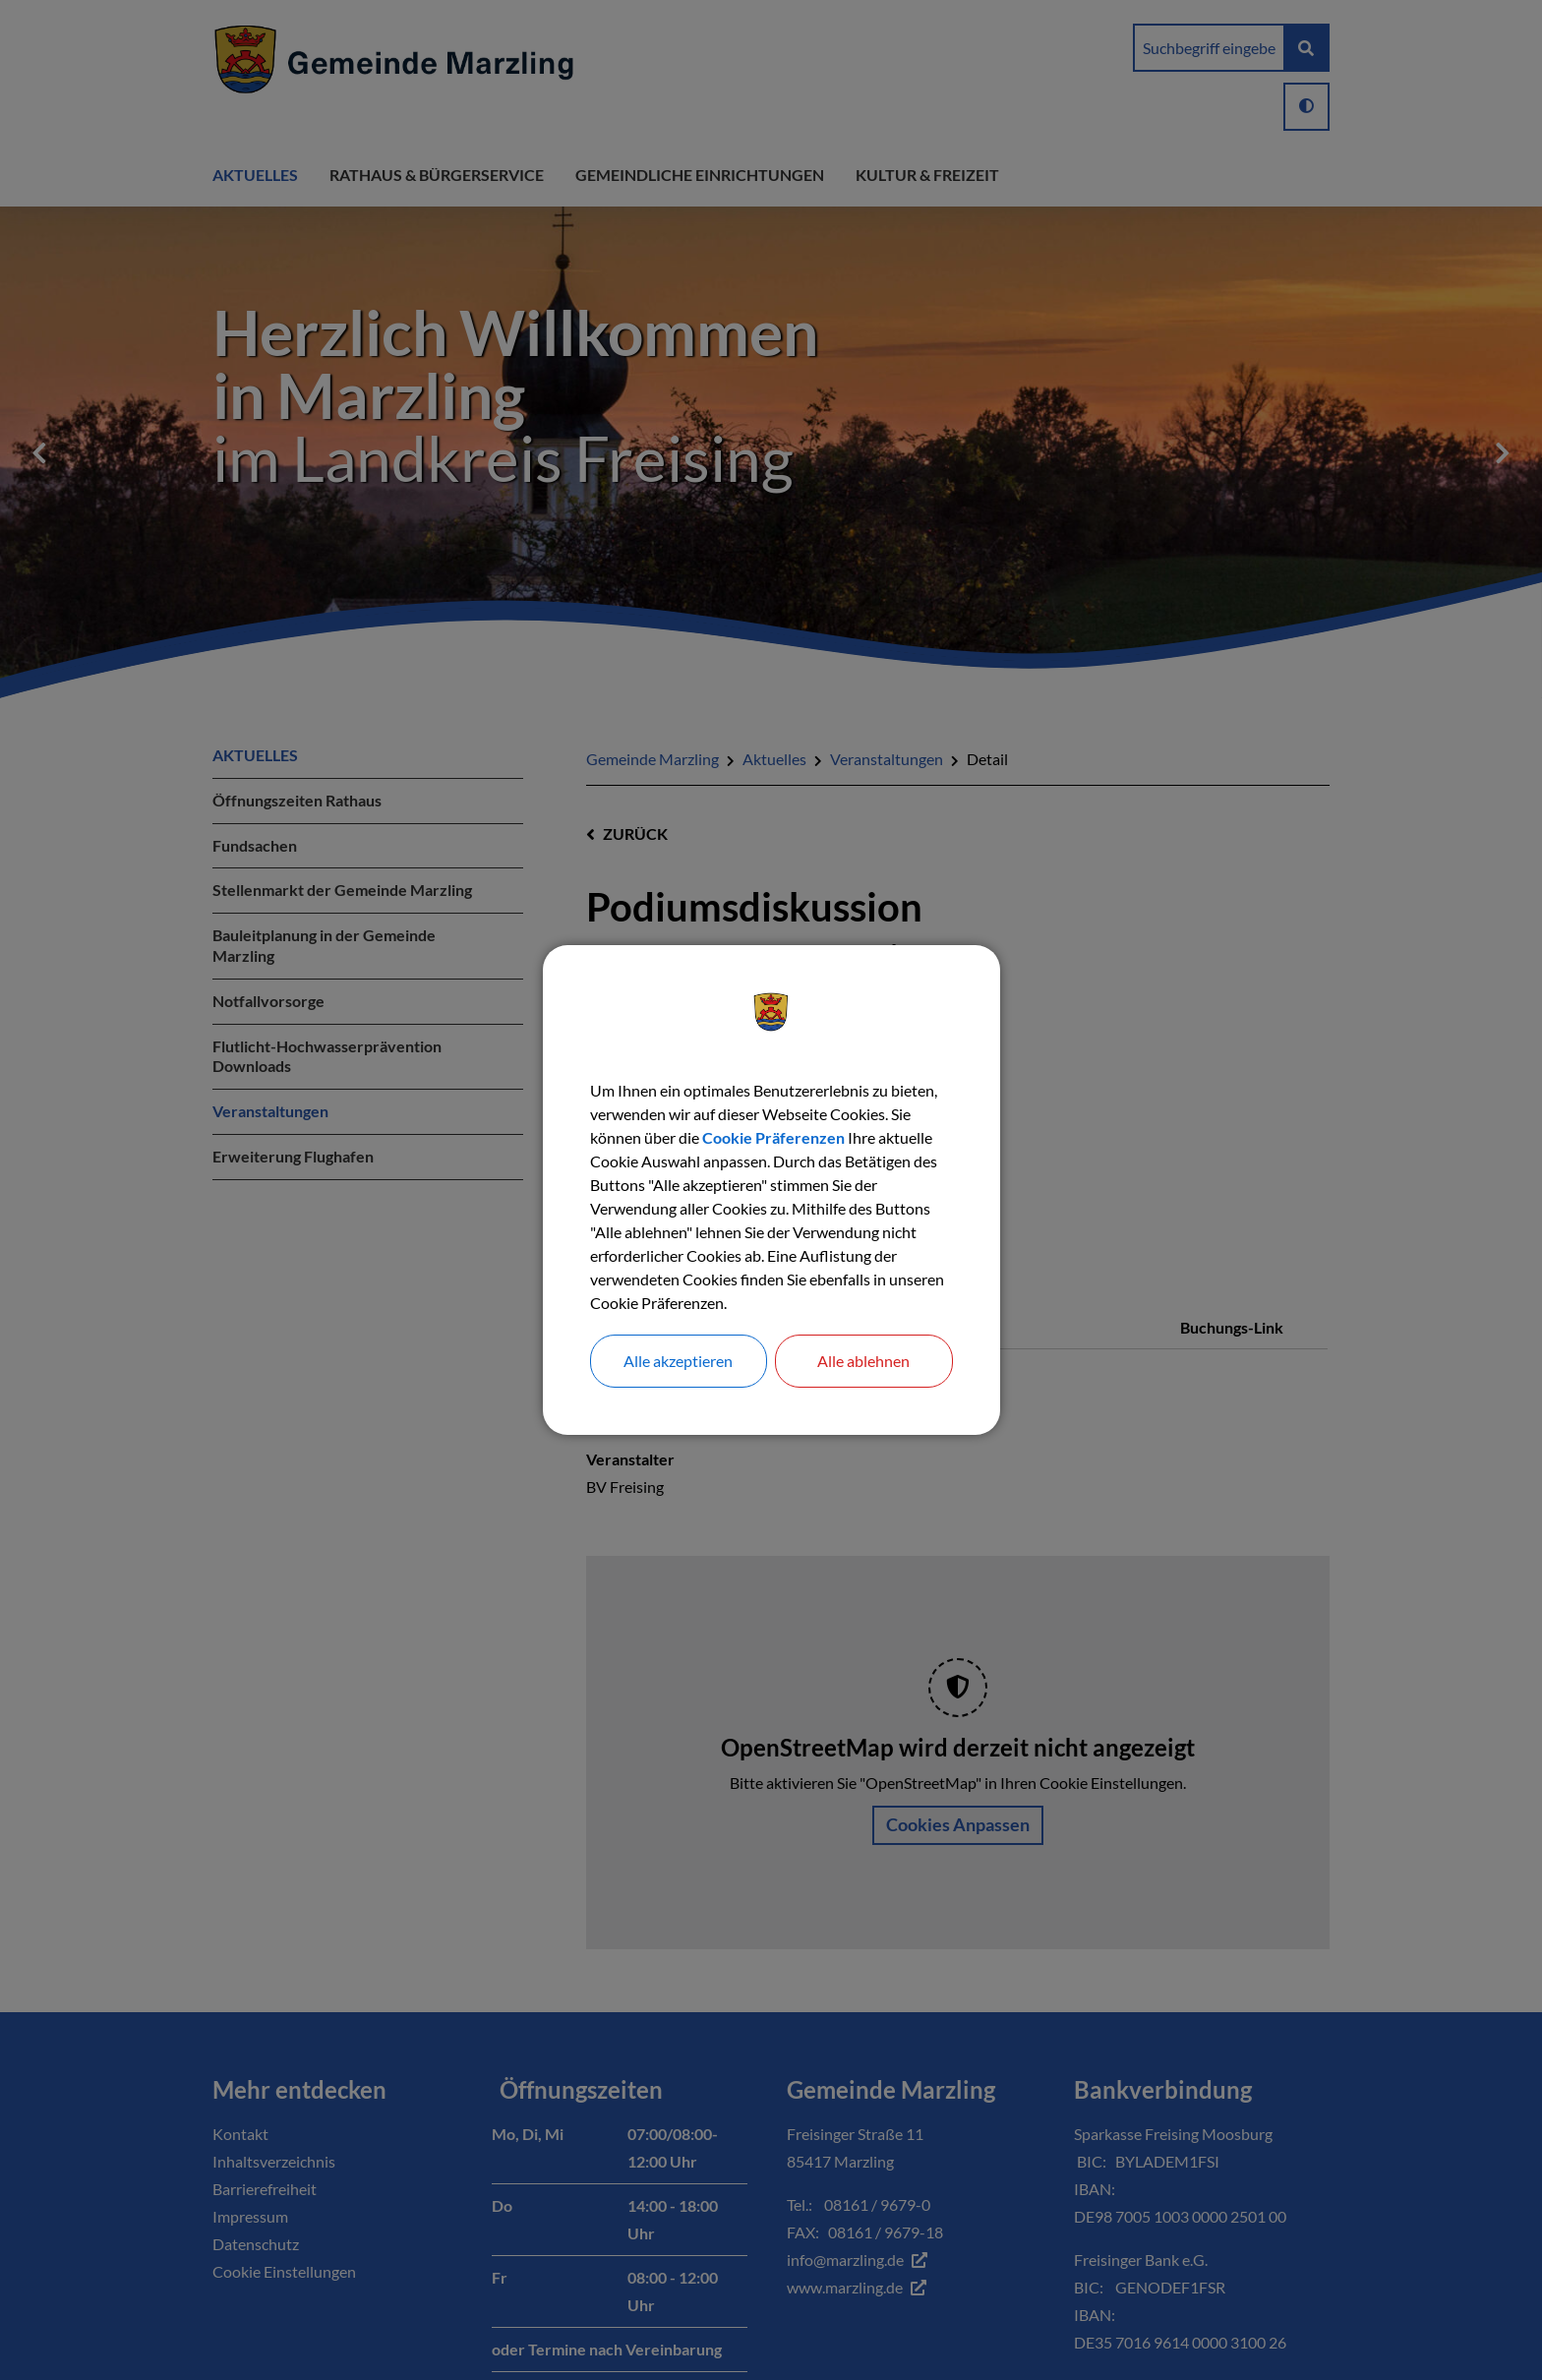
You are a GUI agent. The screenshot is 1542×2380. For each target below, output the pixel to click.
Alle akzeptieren (678, 1360)
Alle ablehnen (863, 1360)
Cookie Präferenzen (773, 1137)
